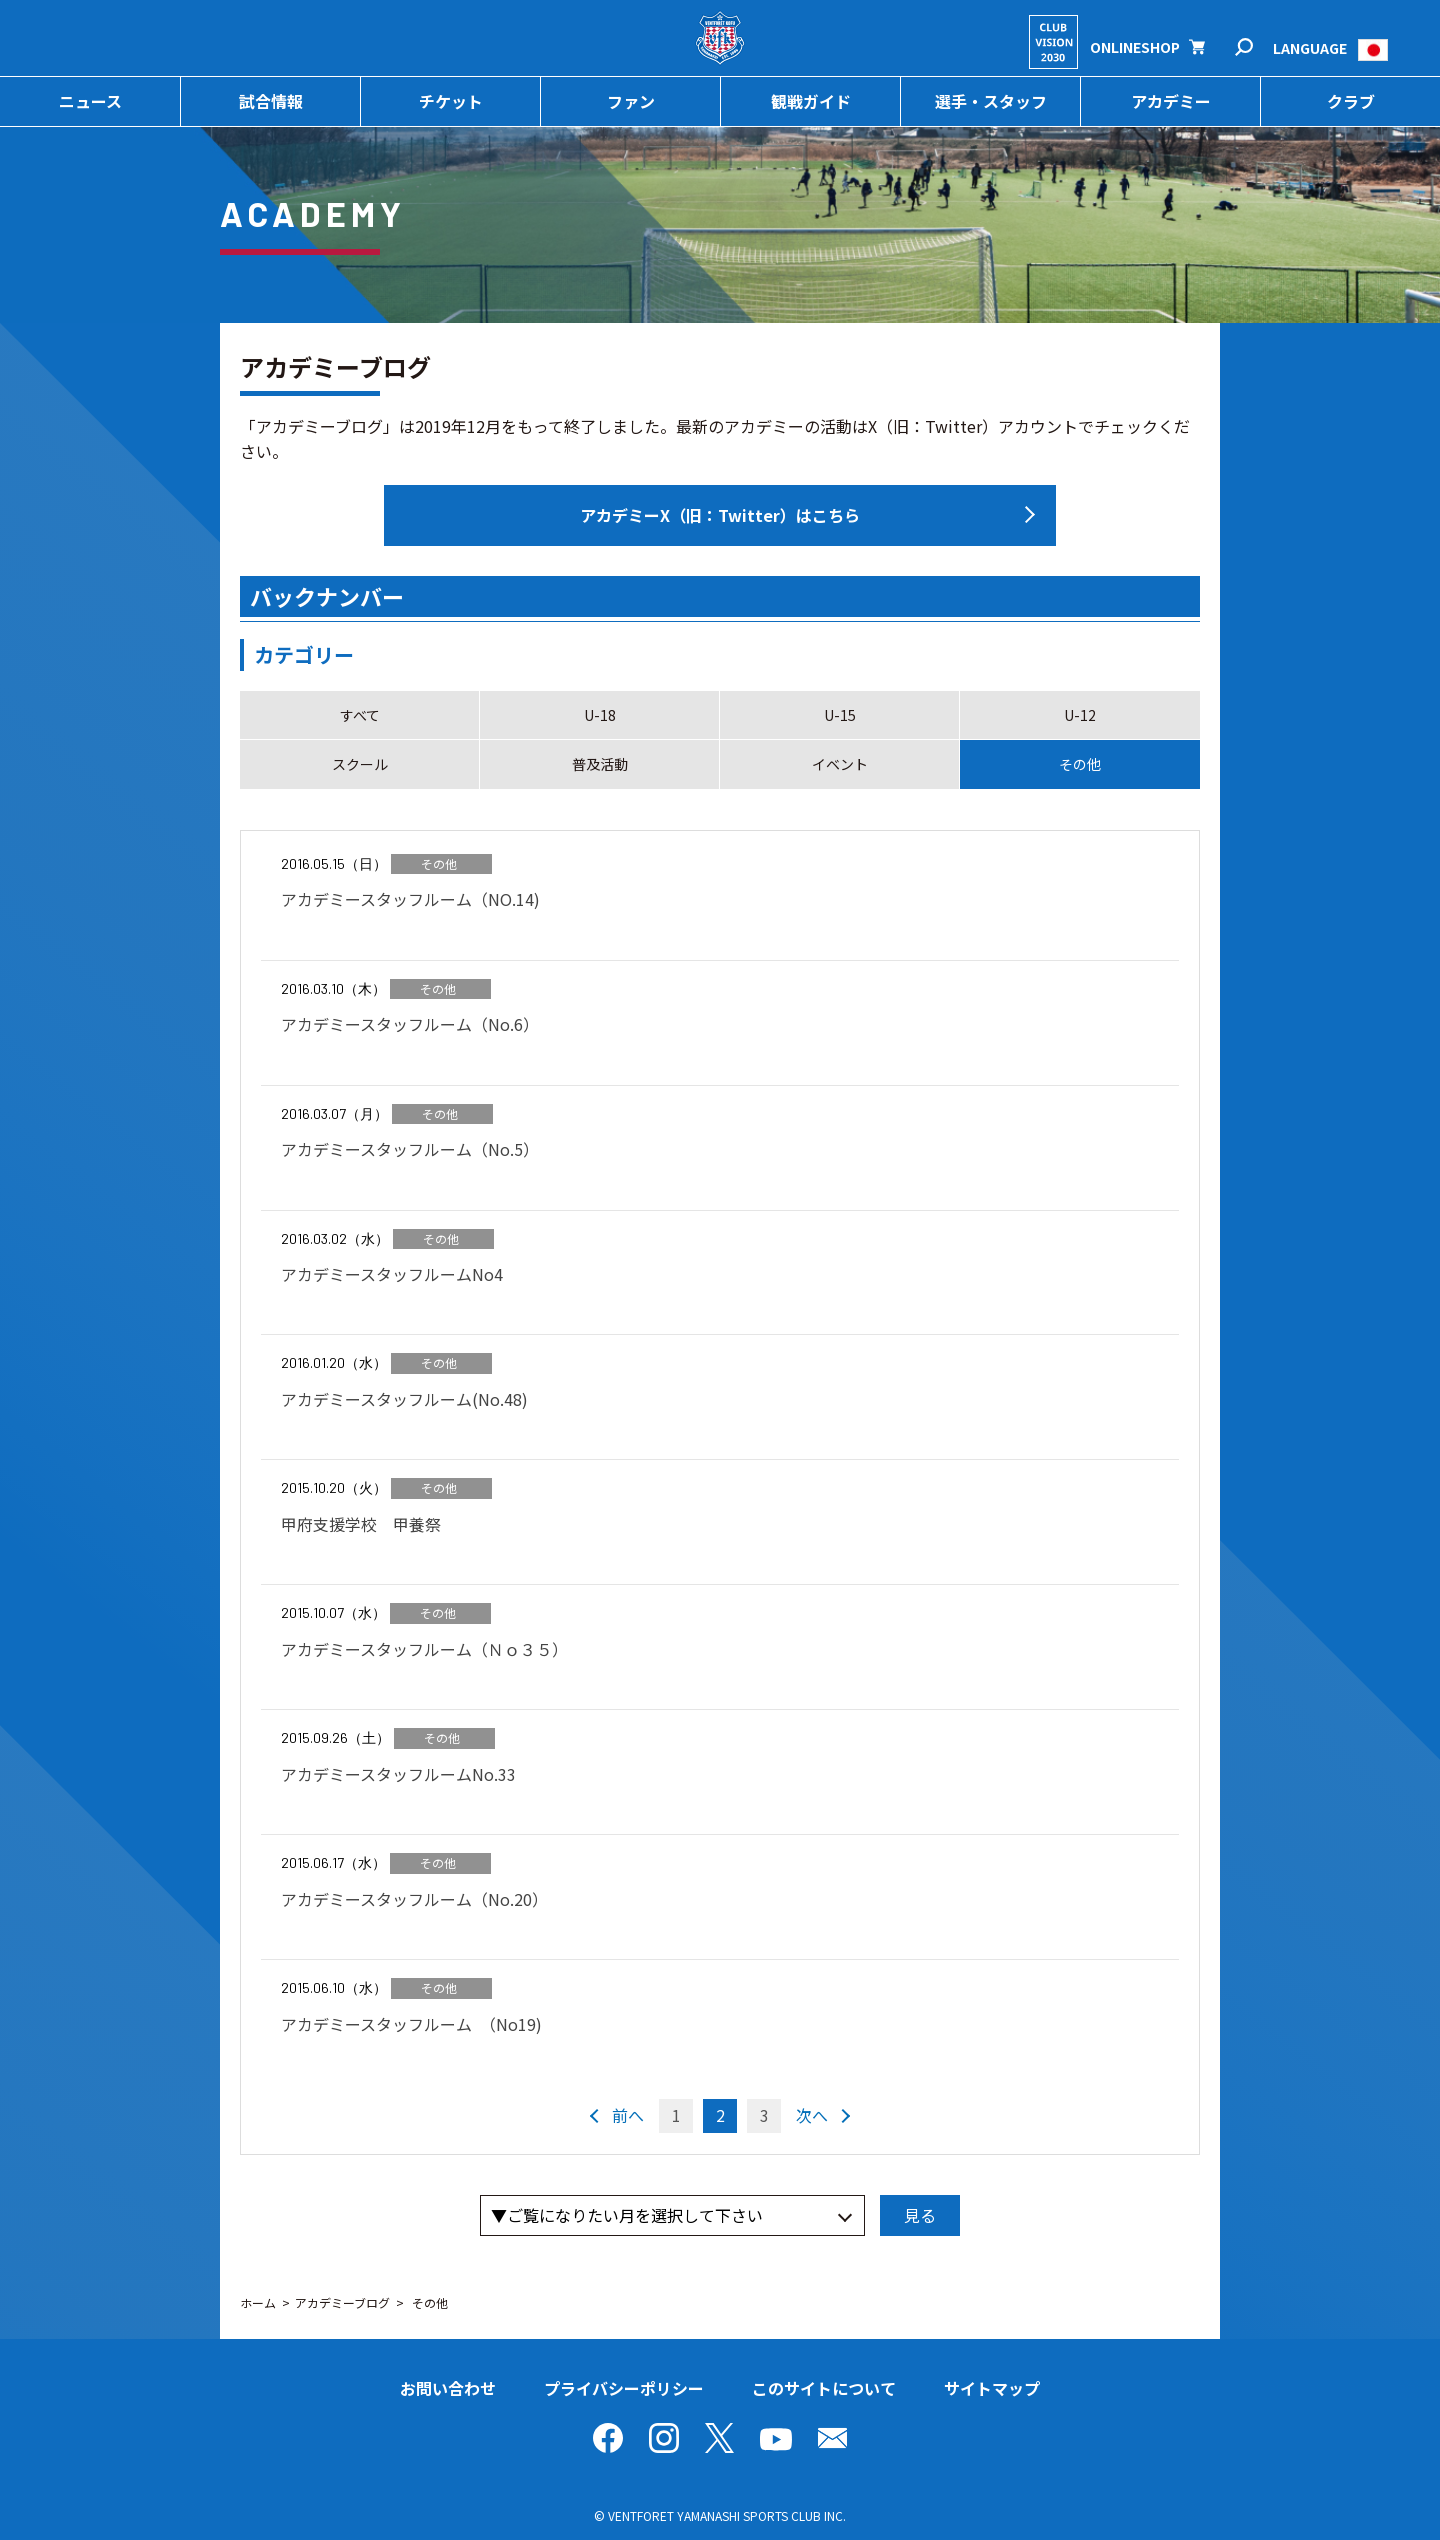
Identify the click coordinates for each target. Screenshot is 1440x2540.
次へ (812, 2115)
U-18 (600, 715)
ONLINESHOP (1135, 47)
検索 (1257, 47)
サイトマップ (992, 2388)
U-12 (1080, 715)
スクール (360, 764)
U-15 (840, 715)
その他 (1080, 764)
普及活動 (600, 764)
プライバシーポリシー (624, 2388)
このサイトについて (824, 2388)
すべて (360, 715)
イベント (840, 764)
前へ (628, 2115)
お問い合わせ (448, 2388)
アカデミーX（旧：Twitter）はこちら (720, 515)
